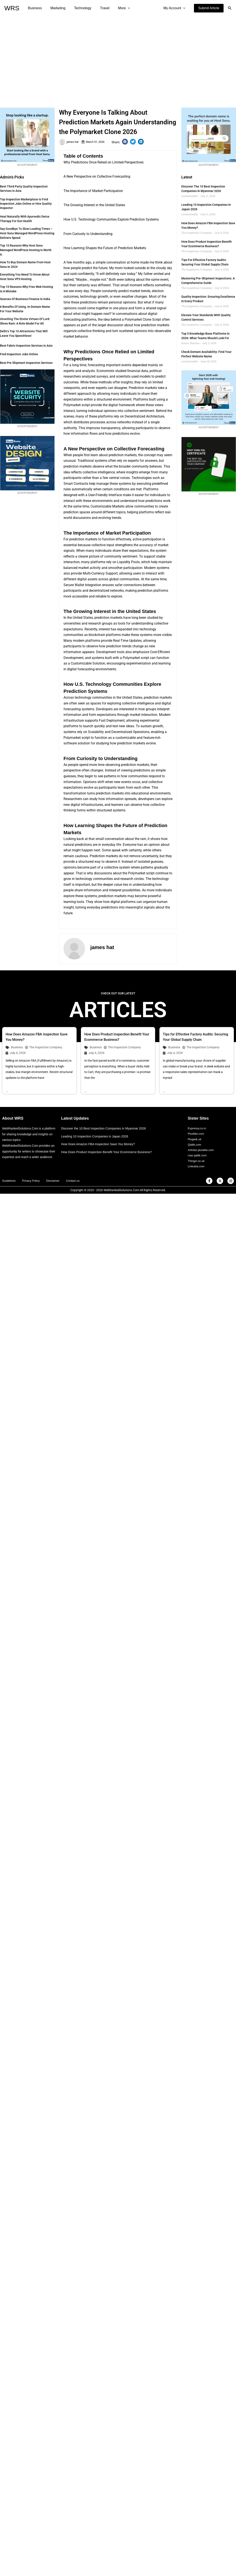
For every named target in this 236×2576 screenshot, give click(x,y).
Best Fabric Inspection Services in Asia (26, 345)
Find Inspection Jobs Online (19, 354)
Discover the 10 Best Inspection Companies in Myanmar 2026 (105, 1129)
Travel (98, 8)
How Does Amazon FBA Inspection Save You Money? (99, 1144)
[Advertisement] (40, 58)
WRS (11, 8)
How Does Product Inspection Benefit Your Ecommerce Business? (108, 1152)
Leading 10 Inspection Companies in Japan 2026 (96, 1136)
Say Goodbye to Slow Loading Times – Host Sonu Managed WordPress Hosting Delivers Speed (27, 233)
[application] (120, 8)
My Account (175, 8)
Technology (78, 8)
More (116, 8)
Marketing (55, 8)
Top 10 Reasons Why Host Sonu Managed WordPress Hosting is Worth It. (25, 250)
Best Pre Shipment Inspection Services (26, 362)
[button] (209, 8)
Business (34, 8)
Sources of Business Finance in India (25, 299)
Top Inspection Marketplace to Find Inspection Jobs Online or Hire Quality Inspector (26, 204)
